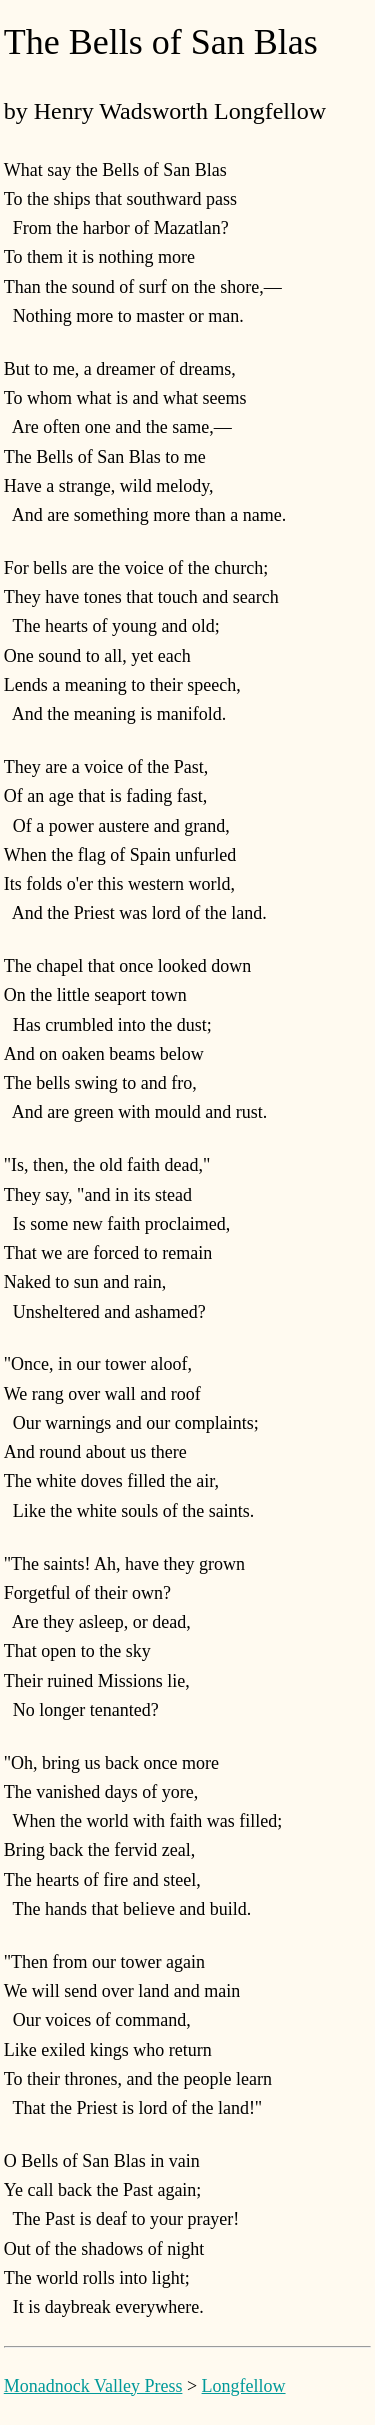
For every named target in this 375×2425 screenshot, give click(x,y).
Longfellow (244, 2386)
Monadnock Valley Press (93, 2386)
